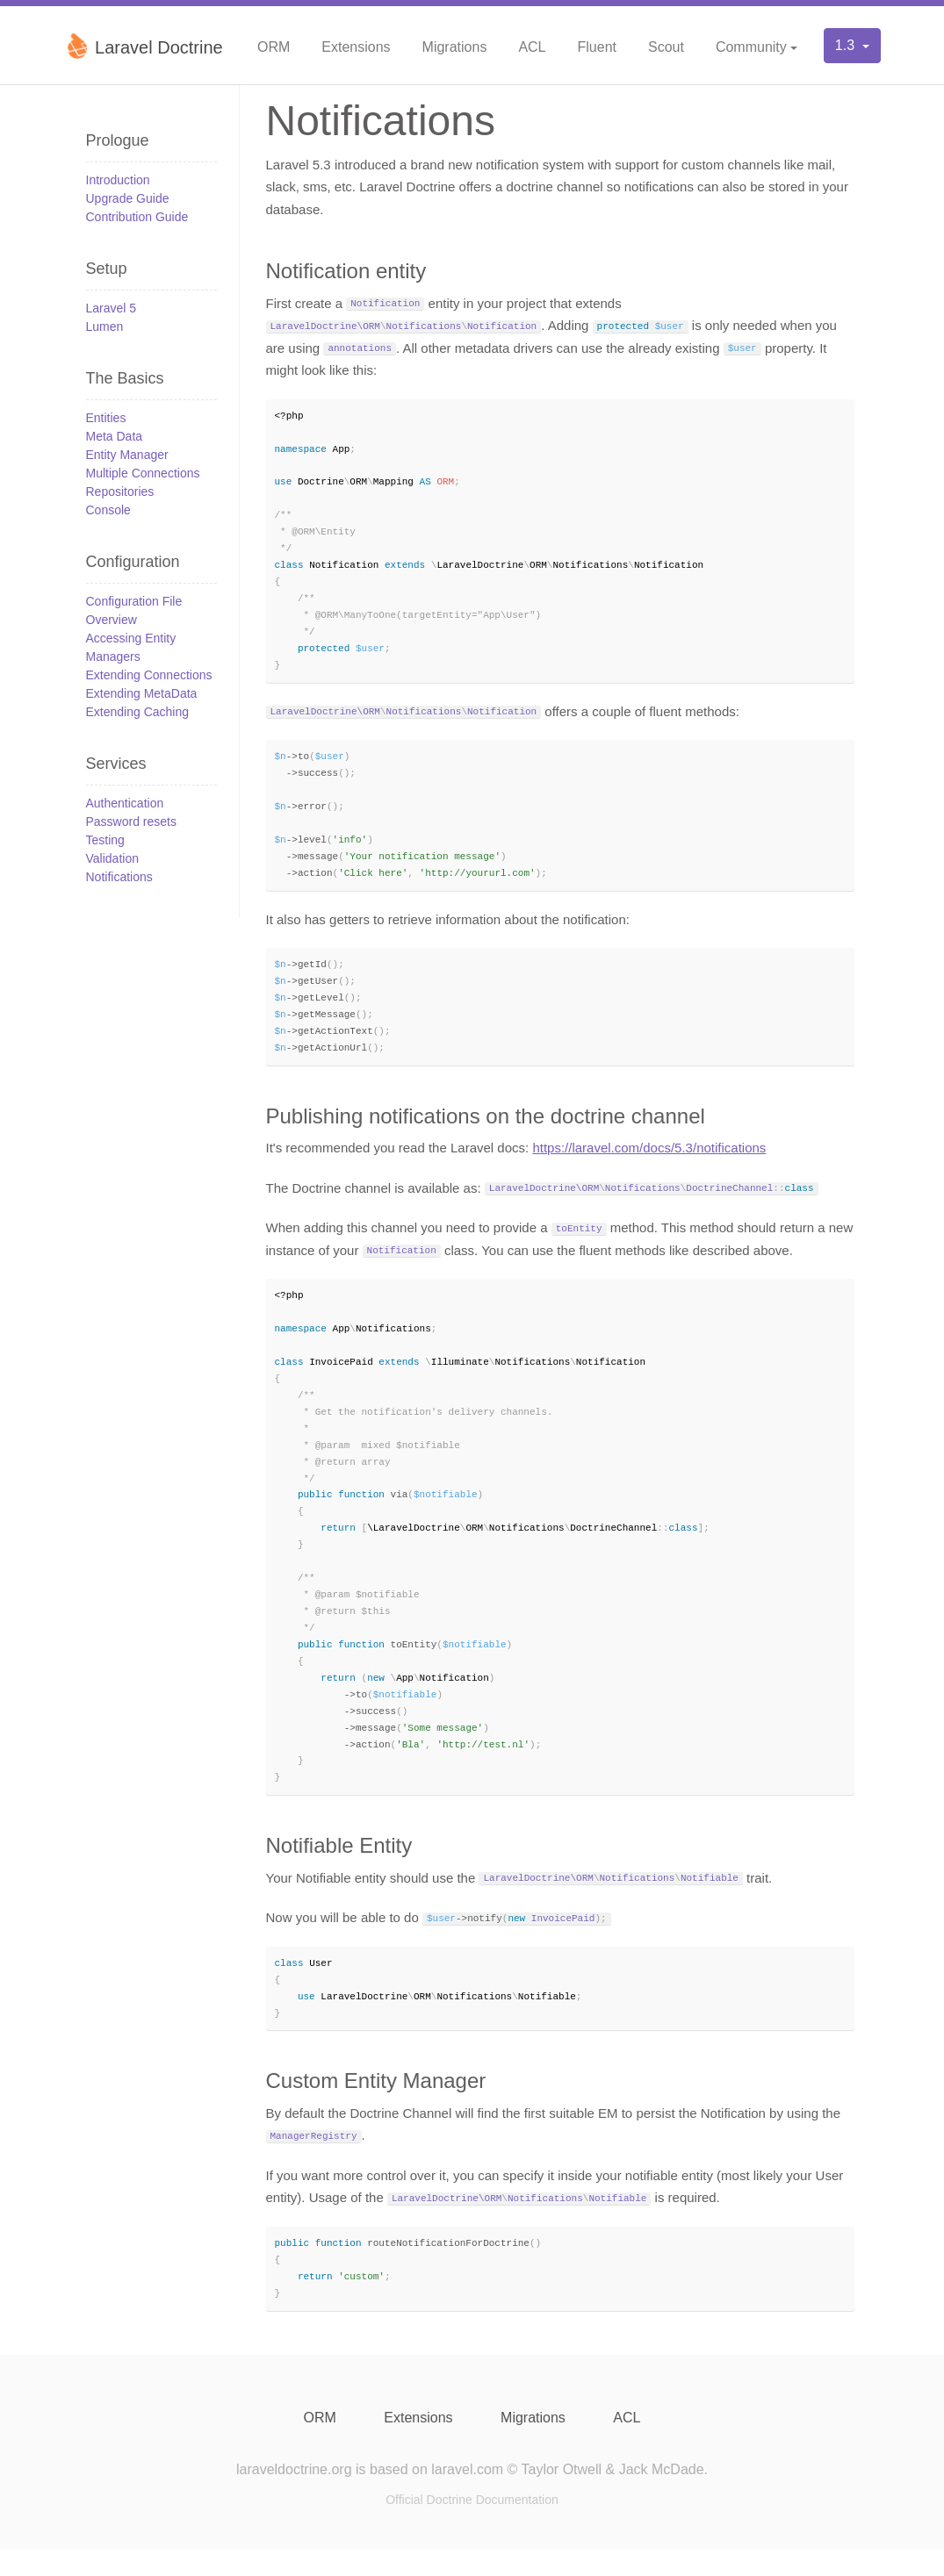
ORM (273, 46)
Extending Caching (138, 712)
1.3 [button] (847, 45)
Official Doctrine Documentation (472, 2526)
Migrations (454, 46)
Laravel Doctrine (143, 45)
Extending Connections (149, 675)
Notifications (119, 877)
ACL (531, 46)
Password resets (131, 821)
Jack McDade (661, 2495)
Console (108, 510)
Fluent (597, 46)
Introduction (118, 180)
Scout (666, 46)
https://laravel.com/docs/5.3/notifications (649, 1159)
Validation (112, 858)
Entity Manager (127, 455)
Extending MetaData (142, 693)
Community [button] (751, 46)
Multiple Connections (143, 473)
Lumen (105, 326)
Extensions (355, 46)
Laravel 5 (111, 308)
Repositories (120, 491)
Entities (106, 418)
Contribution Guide (137, 217)
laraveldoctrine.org (294, 2495)
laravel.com (467, 2495)
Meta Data (114, 436)
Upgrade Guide (127, 198)
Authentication (125, 803)
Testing (105, 840)
